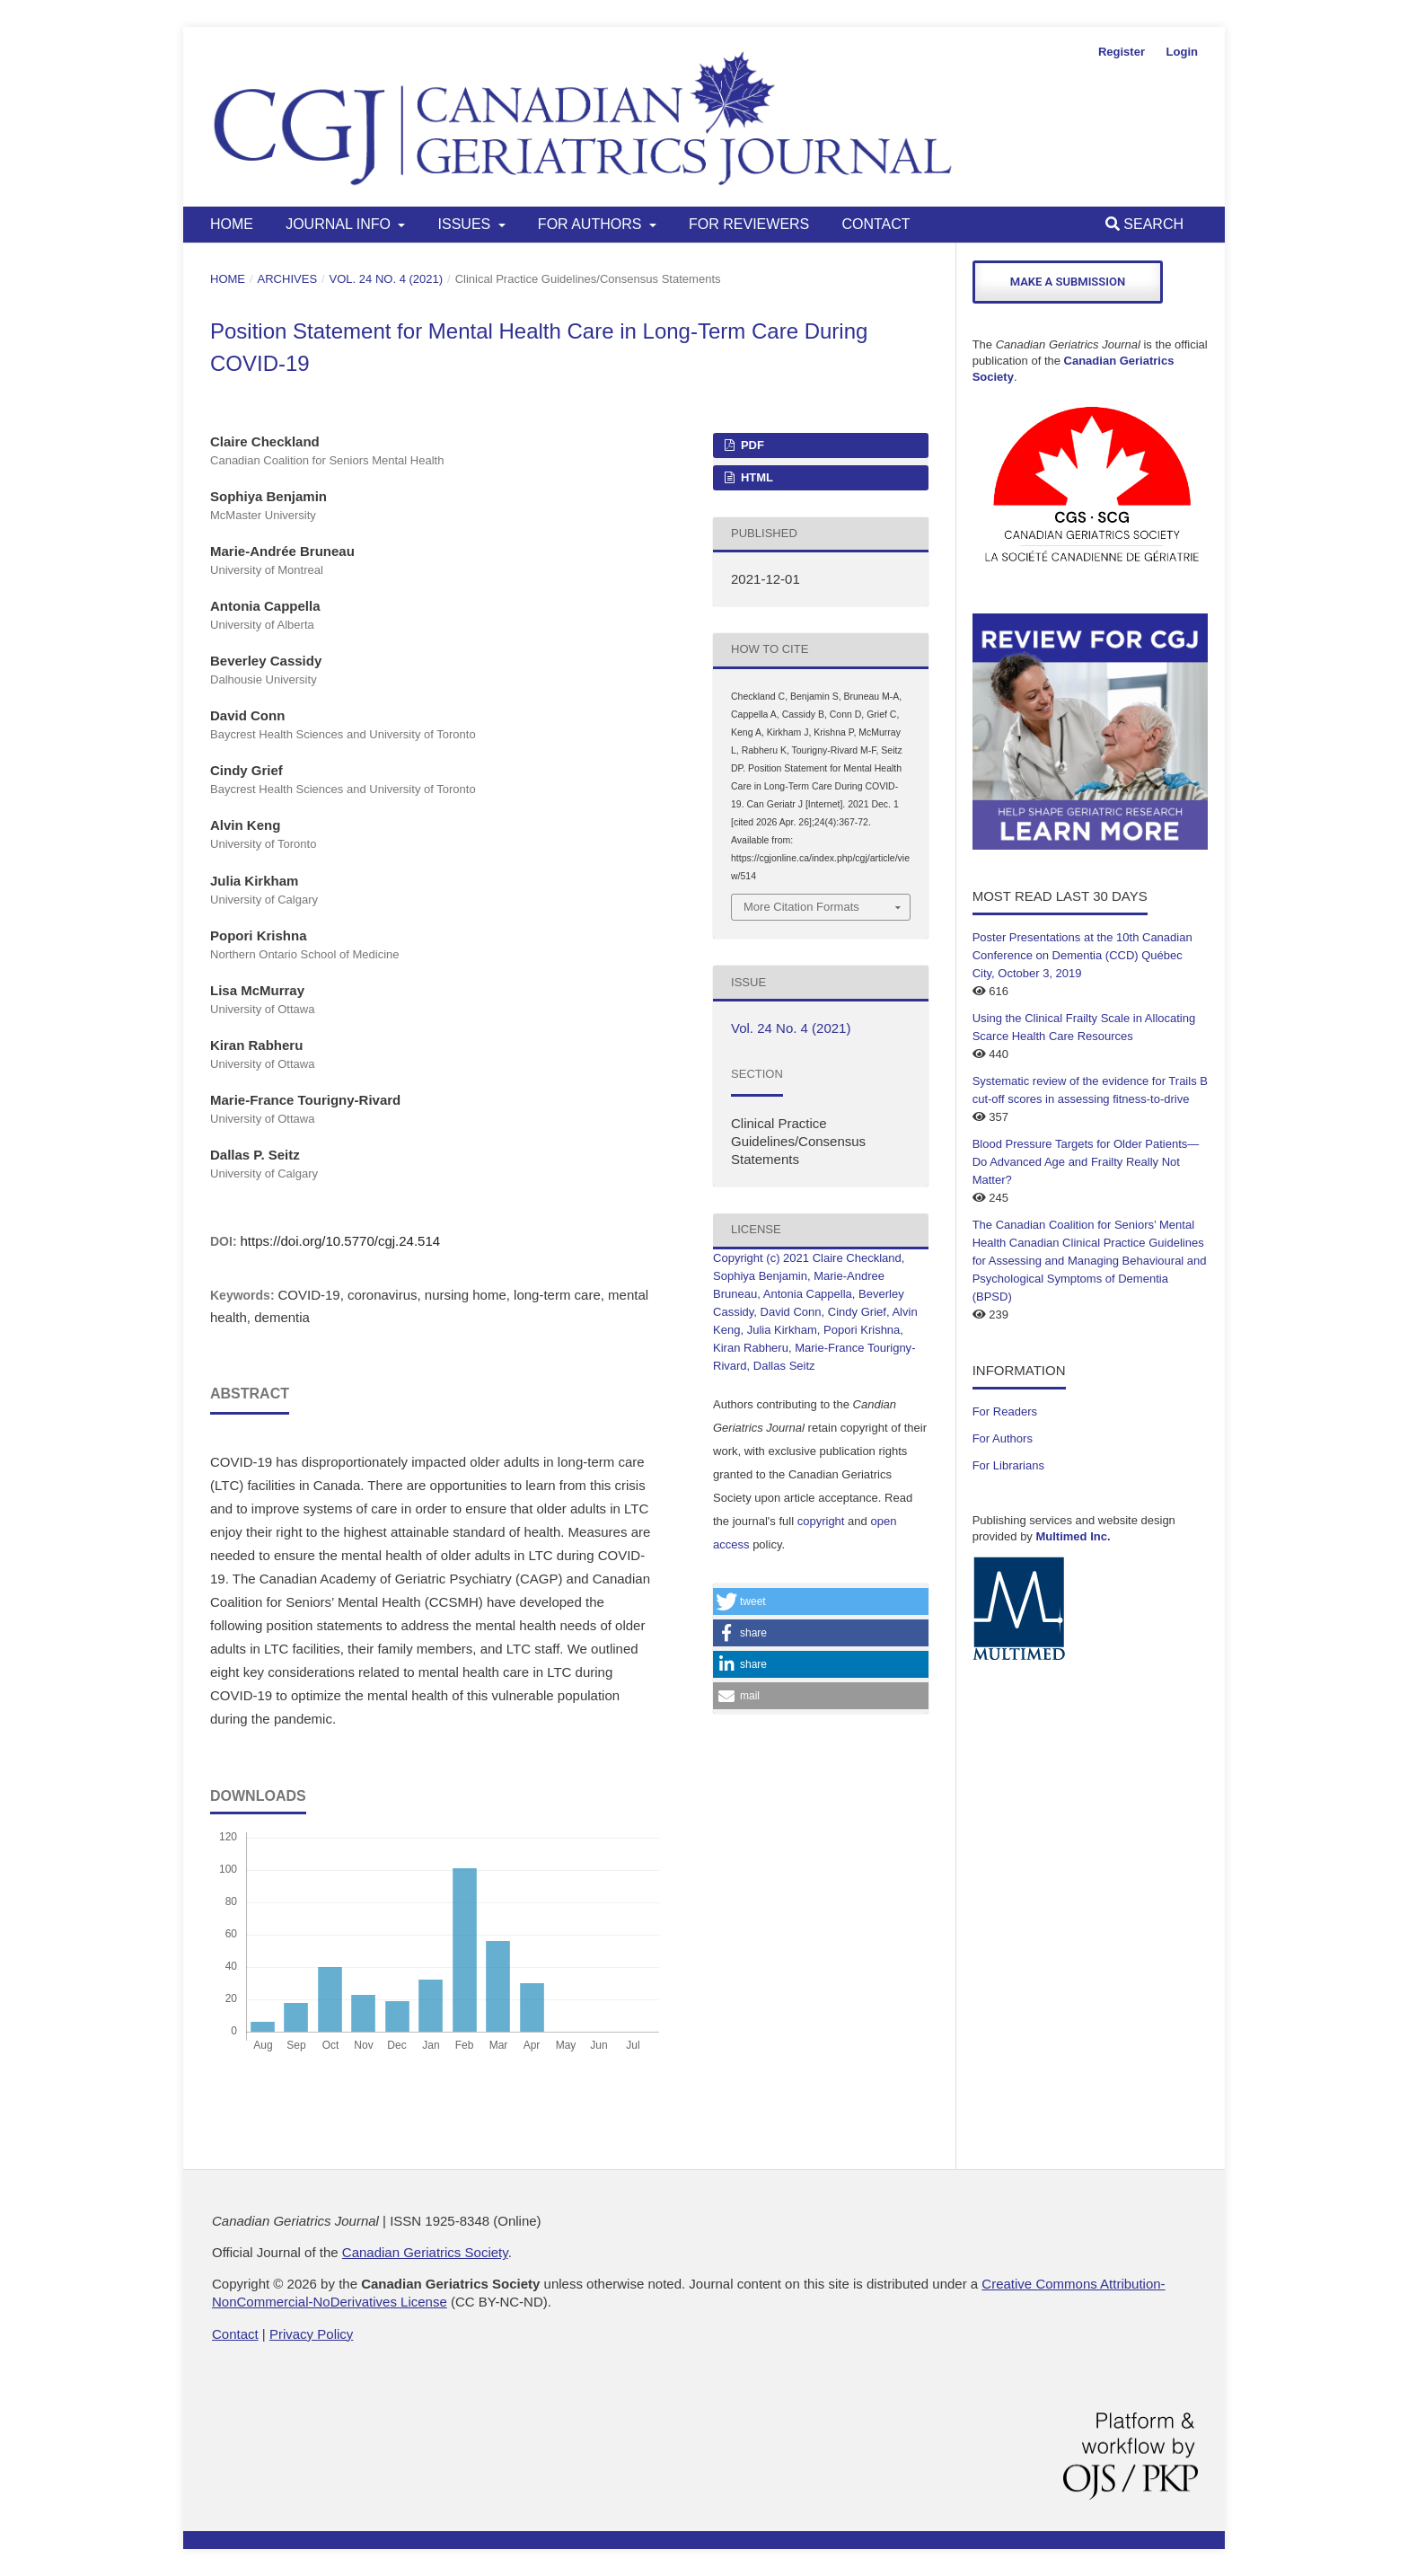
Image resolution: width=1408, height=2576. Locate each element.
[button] (820, 1601)
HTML (755, 477)
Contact (875, 224)
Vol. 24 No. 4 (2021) (387, 279)
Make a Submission (1067, 281)
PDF (750, 445)
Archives (288, 279)
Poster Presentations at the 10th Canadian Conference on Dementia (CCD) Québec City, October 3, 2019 (1082, 955)
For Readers (1004, 1411)
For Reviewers (749, 224)
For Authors (592, 224)
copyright (821, 1521)
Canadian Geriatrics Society (425, 2252)
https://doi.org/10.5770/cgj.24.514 (340, 1240)
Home (231, 224)
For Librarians (1008, 1465)
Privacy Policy (311, 2334)
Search (1144, 224)
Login (1182, 51)
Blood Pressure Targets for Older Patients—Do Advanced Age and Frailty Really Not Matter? (1086, 1162)
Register (1121, 51)
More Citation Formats (801, 906)
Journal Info (340, 224)
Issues (466, 224)
